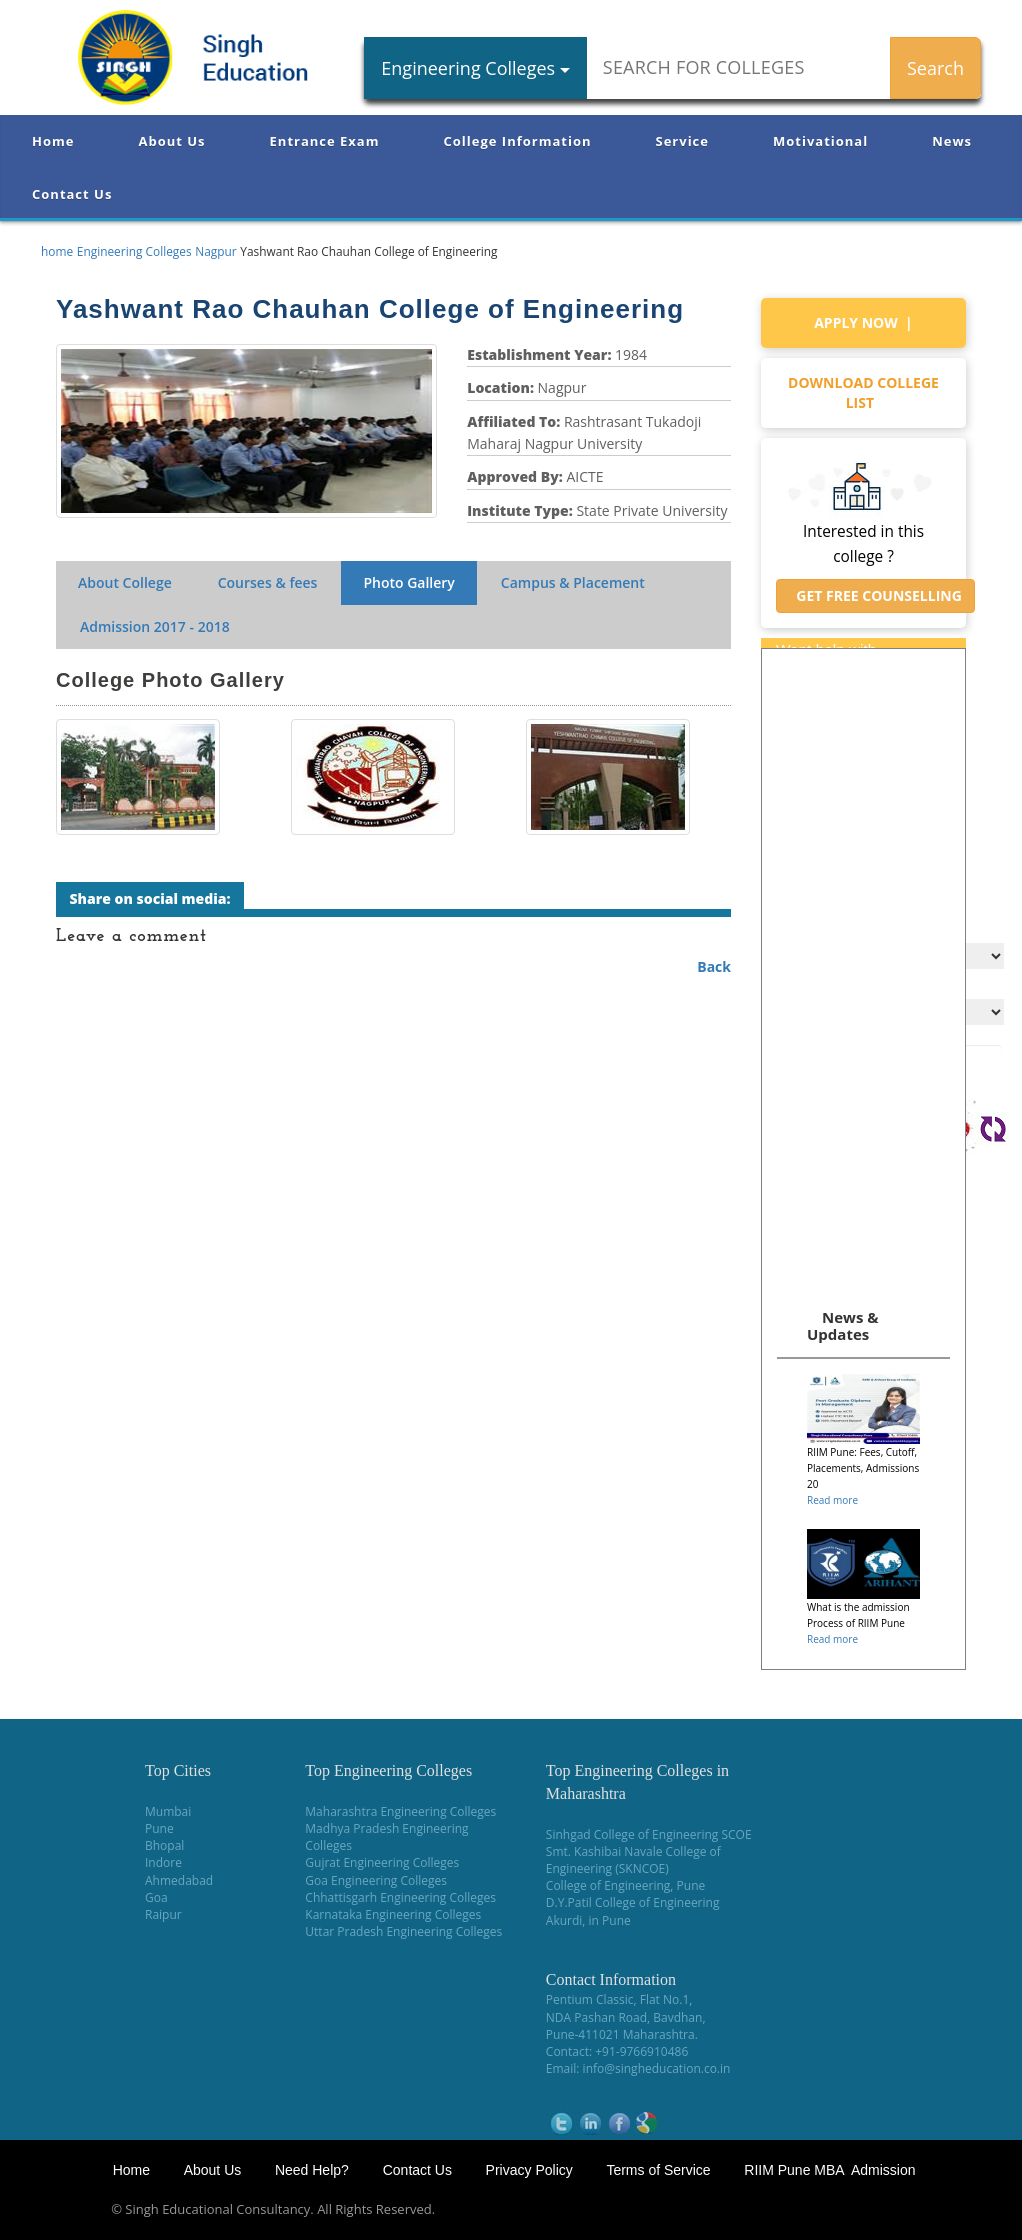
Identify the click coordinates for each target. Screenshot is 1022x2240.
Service (682, 141)
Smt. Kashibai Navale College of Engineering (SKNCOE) (633, 1860)
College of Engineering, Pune (625, 1885)
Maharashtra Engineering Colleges (400, 1811)
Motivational (820, 141)
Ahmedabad (179, 1880)
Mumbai (168, 1811)
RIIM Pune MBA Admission (829, 2170)
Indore (163, 1862)
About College (125, 582)
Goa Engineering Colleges (376, 1880)
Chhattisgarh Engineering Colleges (400, 1897)
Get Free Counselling (875, 595)
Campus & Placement (573, 582)
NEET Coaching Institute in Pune (775, 2209)
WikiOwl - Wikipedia (943, 2209)
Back (714, 966)
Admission (155, 626)
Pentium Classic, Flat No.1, (619, 1999)
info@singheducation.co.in (657, 2068)
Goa (156, 1897)
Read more (832, 1500)
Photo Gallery (408, 582)
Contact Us (72, 194)
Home (53, 141)
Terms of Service (658, 2170)
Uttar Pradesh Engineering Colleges (403, 1931)
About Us (171, 141)
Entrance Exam (325, 141)
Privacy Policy (529, 2170)
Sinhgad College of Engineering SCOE (649, 1834)
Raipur (163, 1914)
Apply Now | (863, 322)
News (952, 141)
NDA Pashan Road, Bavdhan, (626, 2017)
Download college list (863, 392)
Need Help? (314, 2170)
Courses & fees (268, 582)
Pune (159, 1828)
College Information (518, 141)
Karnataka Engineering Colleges (393, 1914)
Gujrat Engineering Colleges (382, 1862)
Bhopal (164, 1845)
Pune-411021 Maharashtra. (622, 2034)
